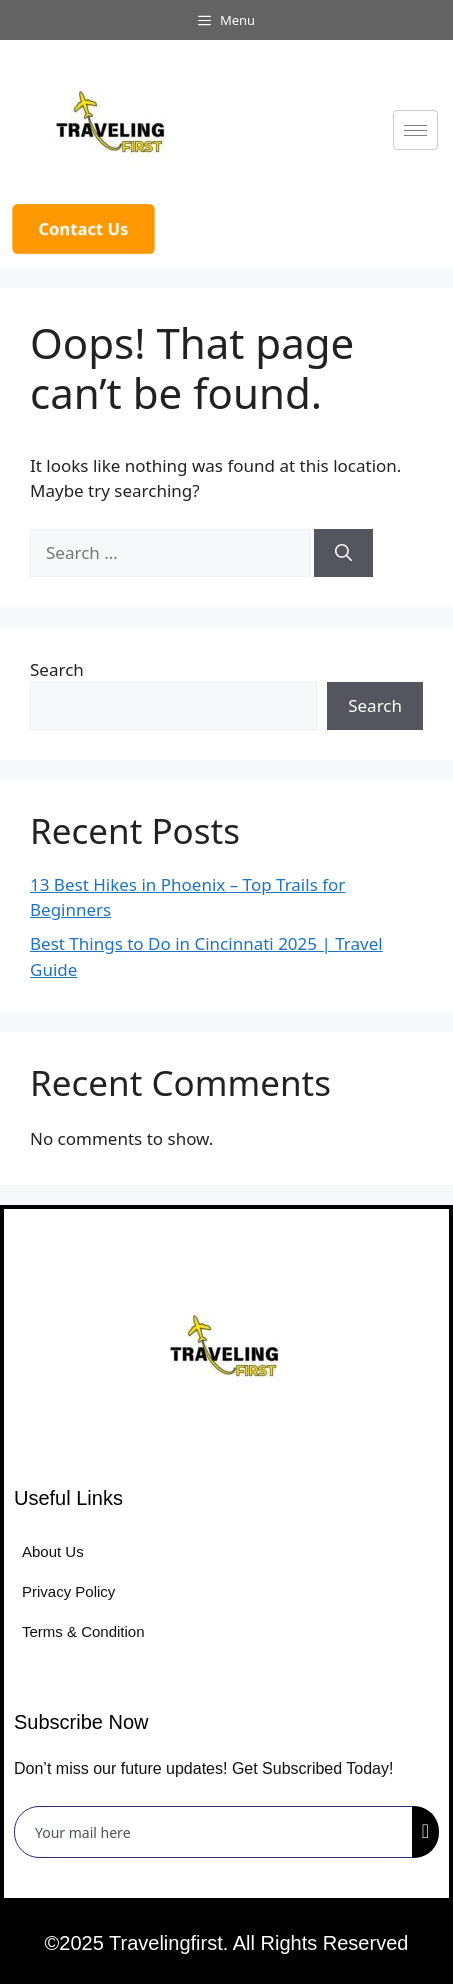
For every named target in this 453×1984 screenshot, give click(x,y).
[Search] (343, 553)
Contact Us (83, 229)
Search (57, 669)
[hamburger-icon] (415, 130)
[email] (214, 1832)
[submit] (425, 1832)
